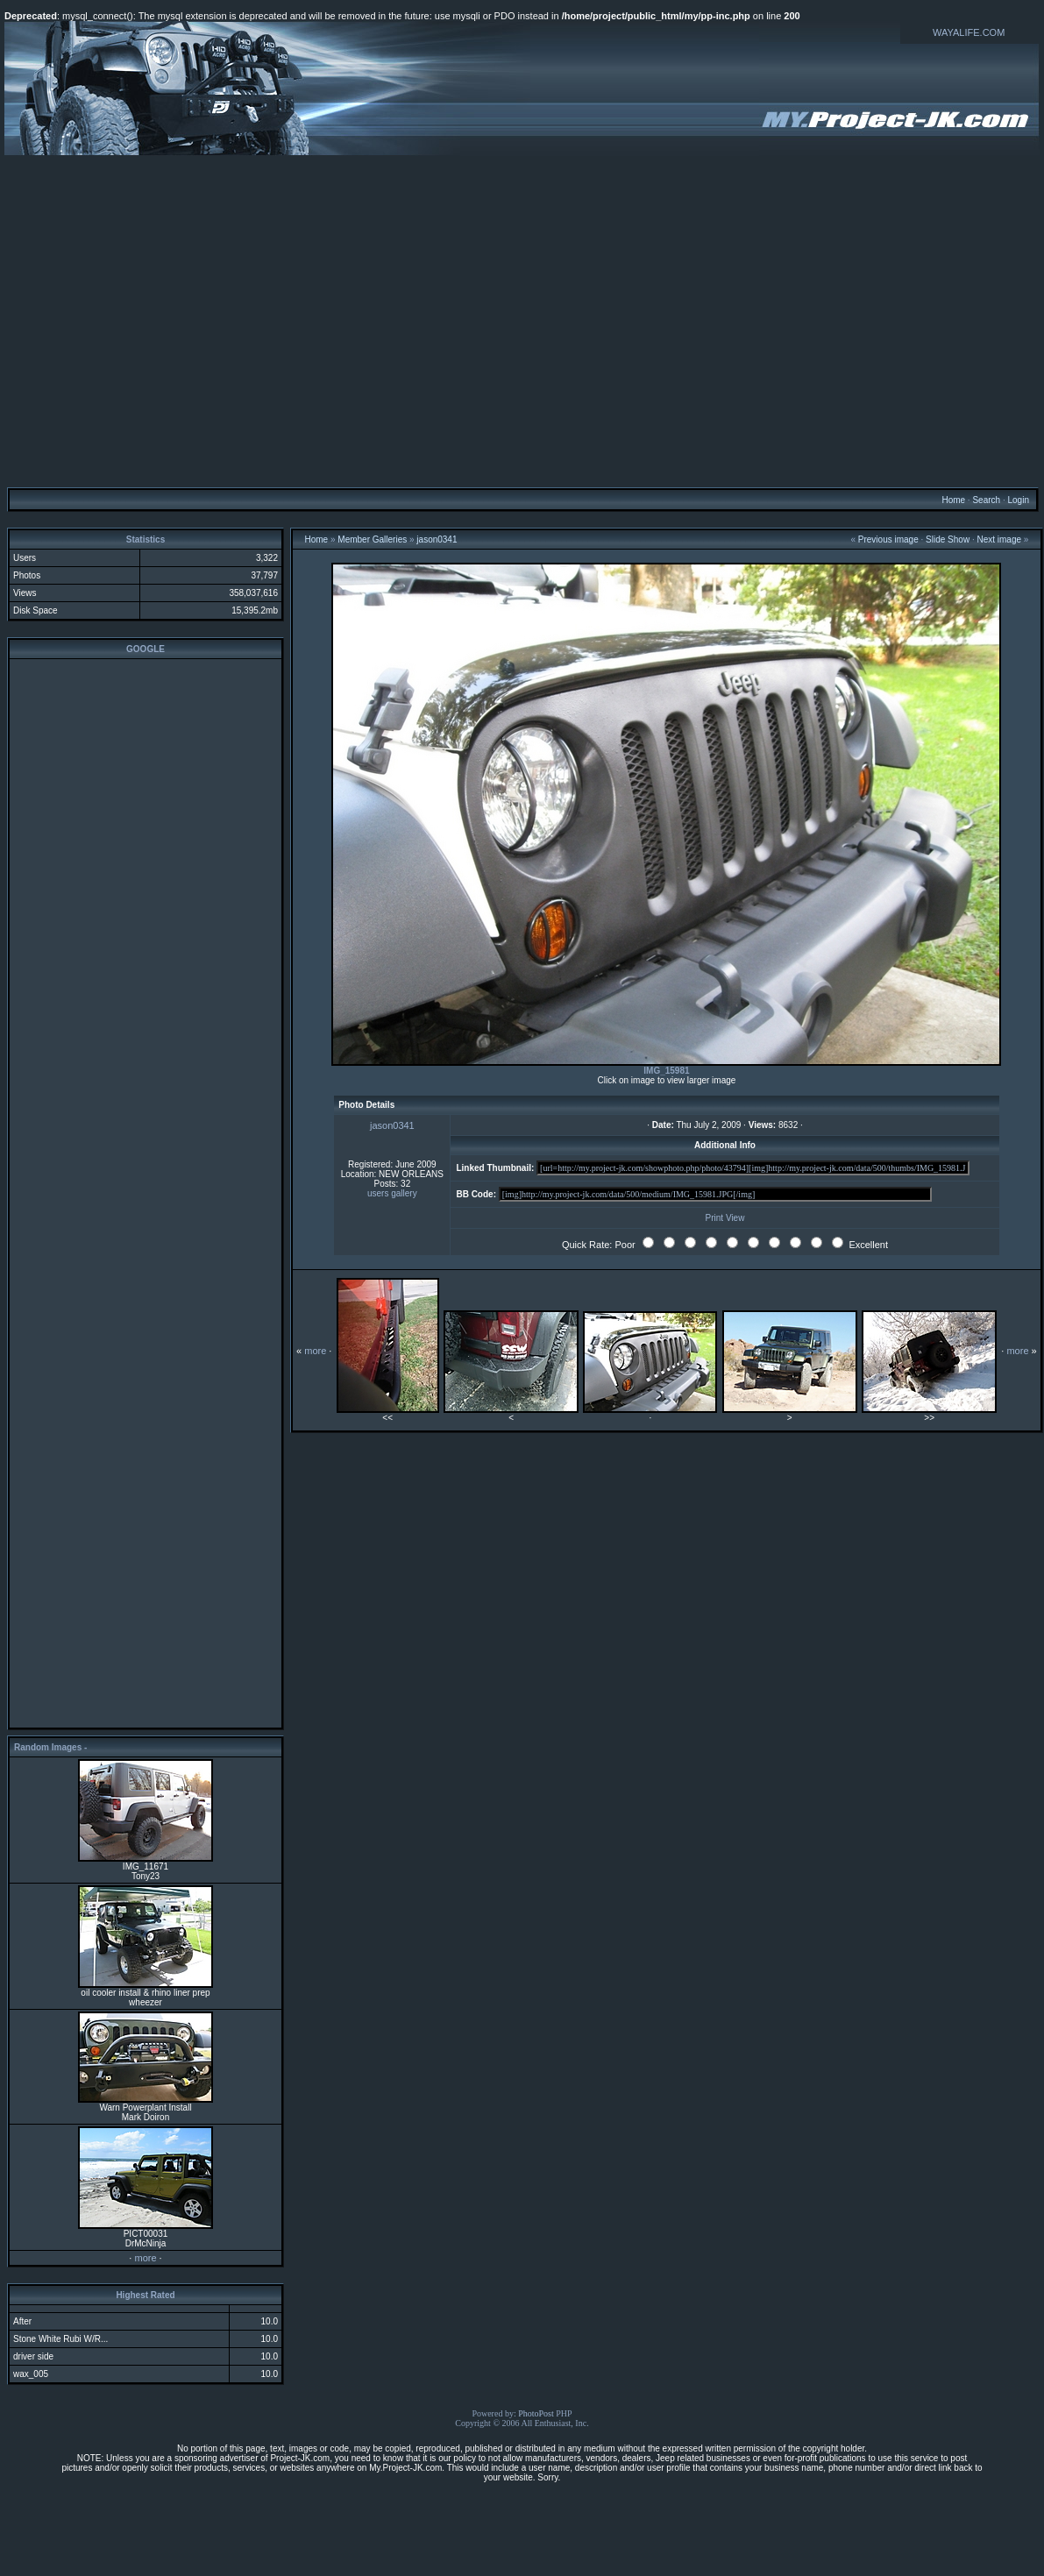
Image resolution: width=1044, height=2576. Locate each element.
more (145, 2258)
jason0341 (436, 539)
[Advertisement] (520, 320)
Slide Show (947, 539)
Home (953, 500)
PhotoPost (536, 2413)
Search (986, 500)
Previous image (888, 539)
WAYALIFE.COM (969, 32)
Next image (999, 539)
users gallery (392, 1193)
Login (1017, 500)
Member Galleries (372, 539)
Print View (725, 1218)
